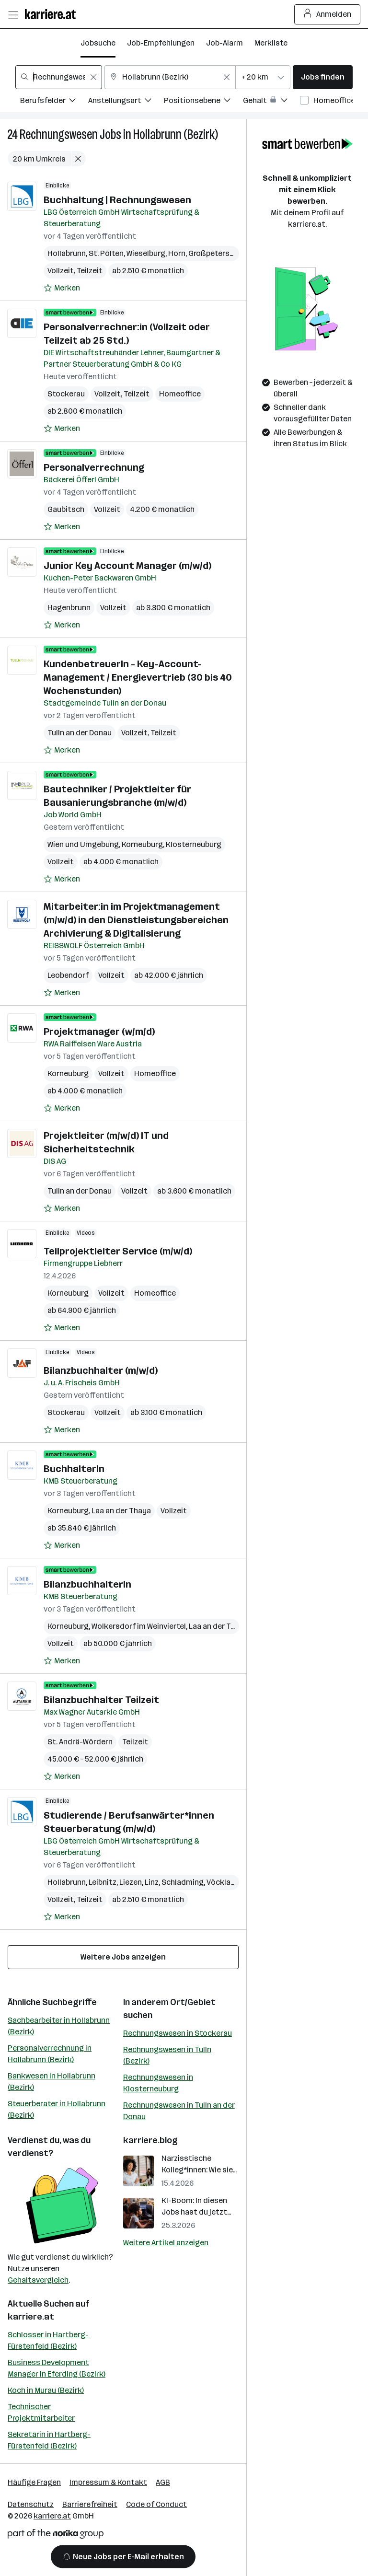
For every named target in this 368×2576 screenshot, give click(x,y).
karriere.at (31, 2316)
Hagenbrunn (69, 607)
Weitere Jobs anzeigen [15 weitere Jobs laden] (123, 1956)
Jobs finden (323, 76)
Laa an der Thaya (121, 1510)
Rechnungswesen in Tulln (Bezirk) (167, 2055)
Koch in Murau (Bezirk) (46, 2390)
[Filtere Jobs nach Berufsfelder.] (54, 102)
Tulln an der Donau (79, 732)
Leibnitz (102, 1882)
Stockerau (66, 393)
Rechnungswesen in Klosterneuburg (158, 2083)
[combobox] (58, 77)
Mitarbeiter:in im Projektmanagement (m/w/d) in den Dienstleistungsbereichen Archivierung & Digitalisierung (136, 920)
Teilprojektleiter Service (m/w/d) (118, 1251)
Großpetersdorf (216, 253)
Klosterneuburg (193, 844)
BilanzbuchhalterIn (87, 1584)
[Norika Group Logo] (56, 2535)
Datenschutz (31, 2504)
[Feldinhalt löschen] (93, 77)
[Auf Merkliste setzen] (62, 288)
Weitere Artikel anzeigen (165, 2242)
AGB (163, 2482)
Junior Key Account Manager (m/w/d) (127, 565)
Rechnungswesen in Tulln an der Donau (179, 2110)
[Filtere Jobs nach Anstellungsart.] (126, 102)
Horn (176, 253)
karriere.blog (150, 2140)
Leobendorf (68, 975)
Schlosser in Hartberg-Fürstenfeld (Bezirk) (48, 2340)
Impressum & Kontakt (108, 2482)
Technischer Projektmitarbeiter (41, 2412)
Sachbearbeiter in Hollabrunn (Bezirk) (59, 2026)
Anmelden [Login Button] (327, 14)
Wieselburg (145, 253)
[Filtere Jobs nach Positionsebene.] (203, 102)
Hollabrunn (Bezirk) (175, 134)
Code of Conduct (156, 2504)
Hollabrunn (66, 253)
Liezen (130, 1882)
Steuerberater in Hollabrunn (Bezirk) (56, 2109)
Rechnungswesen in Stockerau (177, 2033)
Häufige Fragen (34, 2482)
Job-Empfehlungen (161, 42)
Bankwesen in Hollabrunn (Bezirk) (51, 2081)
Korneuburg (142, 844)
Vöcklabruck (229, 1882)
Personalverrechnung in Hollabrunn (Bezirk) (50, 2053)
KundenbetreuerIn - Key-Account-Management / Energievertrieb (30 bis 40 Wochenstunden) (138, 677)
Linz (152, 1882)
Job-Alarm (224, 42)
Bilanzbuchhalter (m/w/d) (101, 1370)
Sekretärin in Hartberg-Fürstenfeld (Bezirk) (49, 2440)
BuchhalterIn (74, 1468)
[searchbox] (58, 77)
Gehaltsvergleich (38, 2280)
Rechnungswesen (59, 134)
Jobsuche (97, 42)
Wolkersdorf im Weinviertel (139, 1626)
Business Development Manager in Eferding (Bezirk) (56, 2368)
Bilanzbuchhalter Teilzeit (101, 1700)
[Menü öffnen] (13, 14)
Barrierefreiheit (89, 2504)
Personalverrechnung (94, 467)
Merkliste (271, 42)
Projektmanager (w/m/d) (99, 1031)
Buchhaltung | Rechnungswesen (117, 200)
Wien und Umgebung (83, 844)
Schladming (182, 1882)
